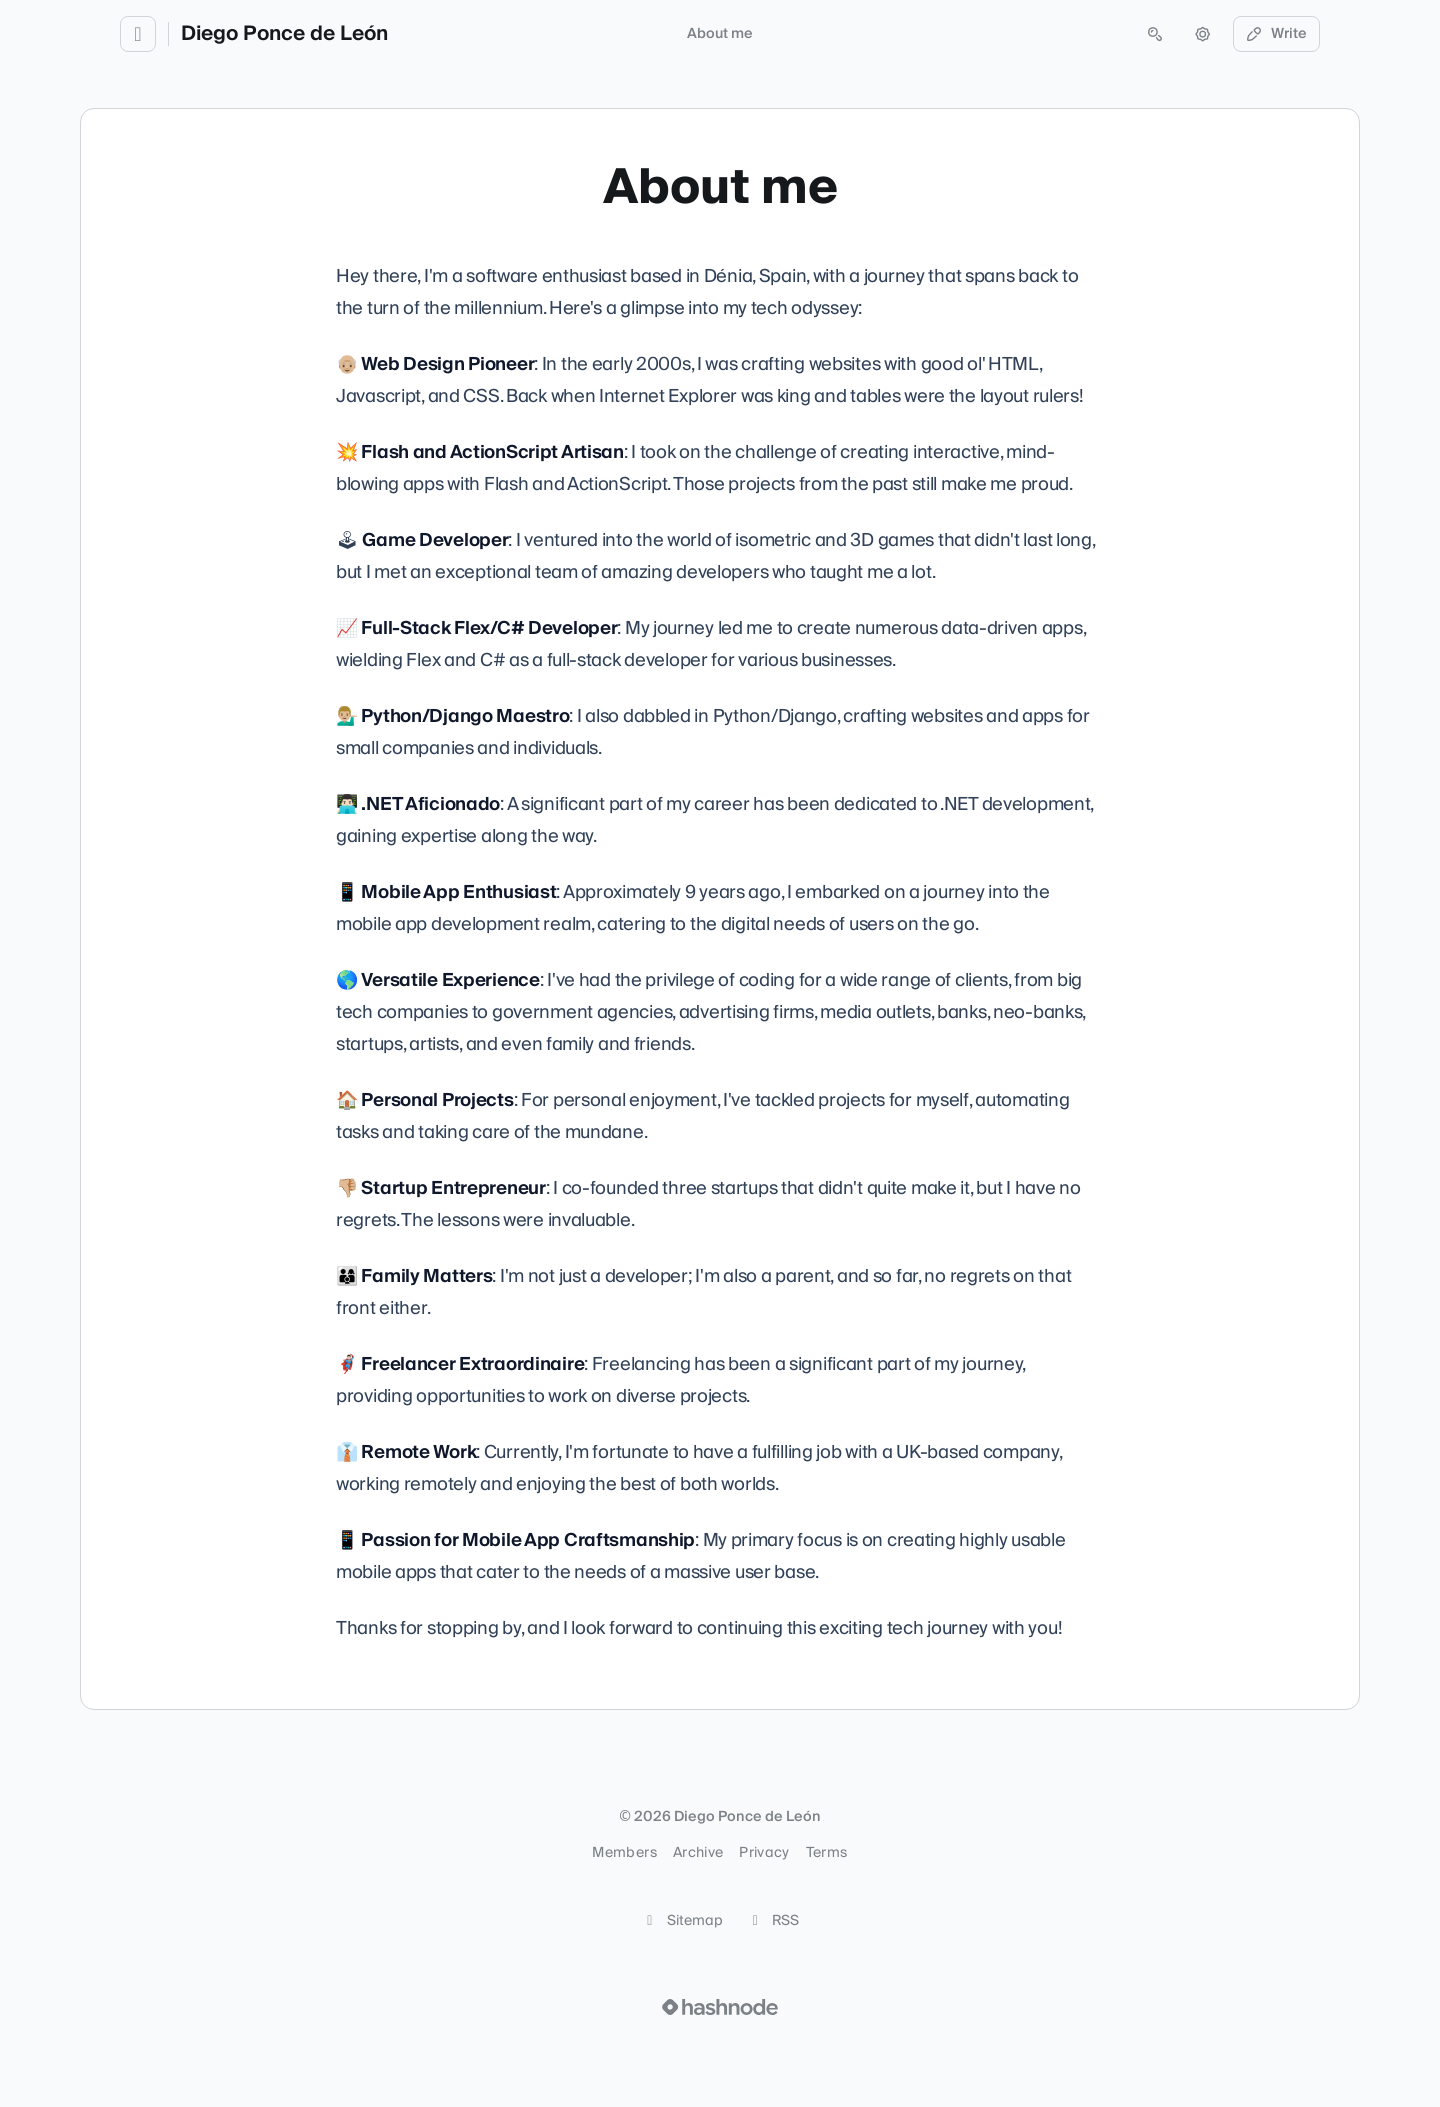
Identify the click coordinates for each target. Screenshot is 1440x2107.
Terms (827, 1853)
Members (624, 1853)
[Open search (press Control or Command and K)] (1155, 34)
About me (720, 34)
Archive (698, 1853)
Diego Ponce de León (284, 34)
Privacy (764, 1853)
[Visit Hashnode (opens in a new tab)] (720, 2007)
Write (1277, 34)
